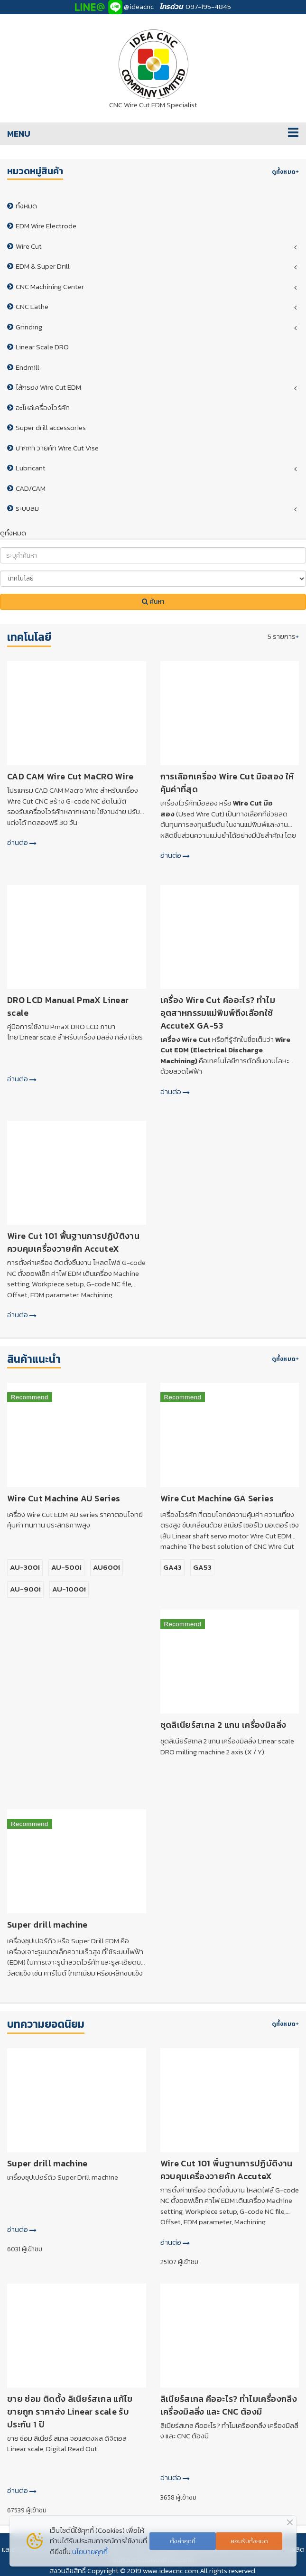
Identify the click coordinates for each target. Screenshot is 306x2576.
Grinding (29, 326)
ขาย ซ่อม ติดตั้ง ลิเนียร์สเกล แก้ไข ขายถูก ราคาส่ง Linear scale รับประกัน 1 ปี (70, 2411)
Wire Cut (29, 246)
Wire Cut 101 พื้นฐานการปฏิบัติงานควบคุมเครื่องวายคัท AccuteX (73, 1242)
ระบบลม (27, 508)
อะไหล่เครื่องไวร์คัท (43, 407)
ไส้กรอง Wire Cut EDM (48, 387)
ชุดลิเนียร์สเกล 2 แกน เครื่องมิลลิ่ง (223, 1724)
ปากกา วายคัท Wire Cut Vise (57, 447)
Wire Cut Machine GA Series (217, 1498)
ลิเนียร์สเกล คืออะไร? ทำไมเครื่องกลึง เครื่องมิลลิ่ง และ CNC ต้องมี (228, 2405)
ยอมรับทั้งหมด (249, 2541)
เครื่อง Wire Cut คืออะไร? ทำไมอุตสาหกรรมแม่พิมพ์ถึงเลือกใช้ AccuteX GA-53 (217, 1012)
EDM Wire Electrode (46, 225)
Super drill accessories (51, 427)
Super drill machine (47, 1924)
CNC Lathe (32, 306)
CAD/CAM (31, 488)
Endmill (27, 367)
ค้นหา (153, 602)
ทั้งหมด (26, 205)
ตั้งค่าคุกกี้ (182, 2541)
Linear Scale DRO (42, 346)
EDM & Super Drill (43, 266)
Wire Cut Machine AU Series (63, 1498)
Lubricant (31, 467)
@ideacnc (139, 6)
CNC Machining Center (50, 286)
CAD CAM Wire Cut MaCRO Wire (70, 776)
